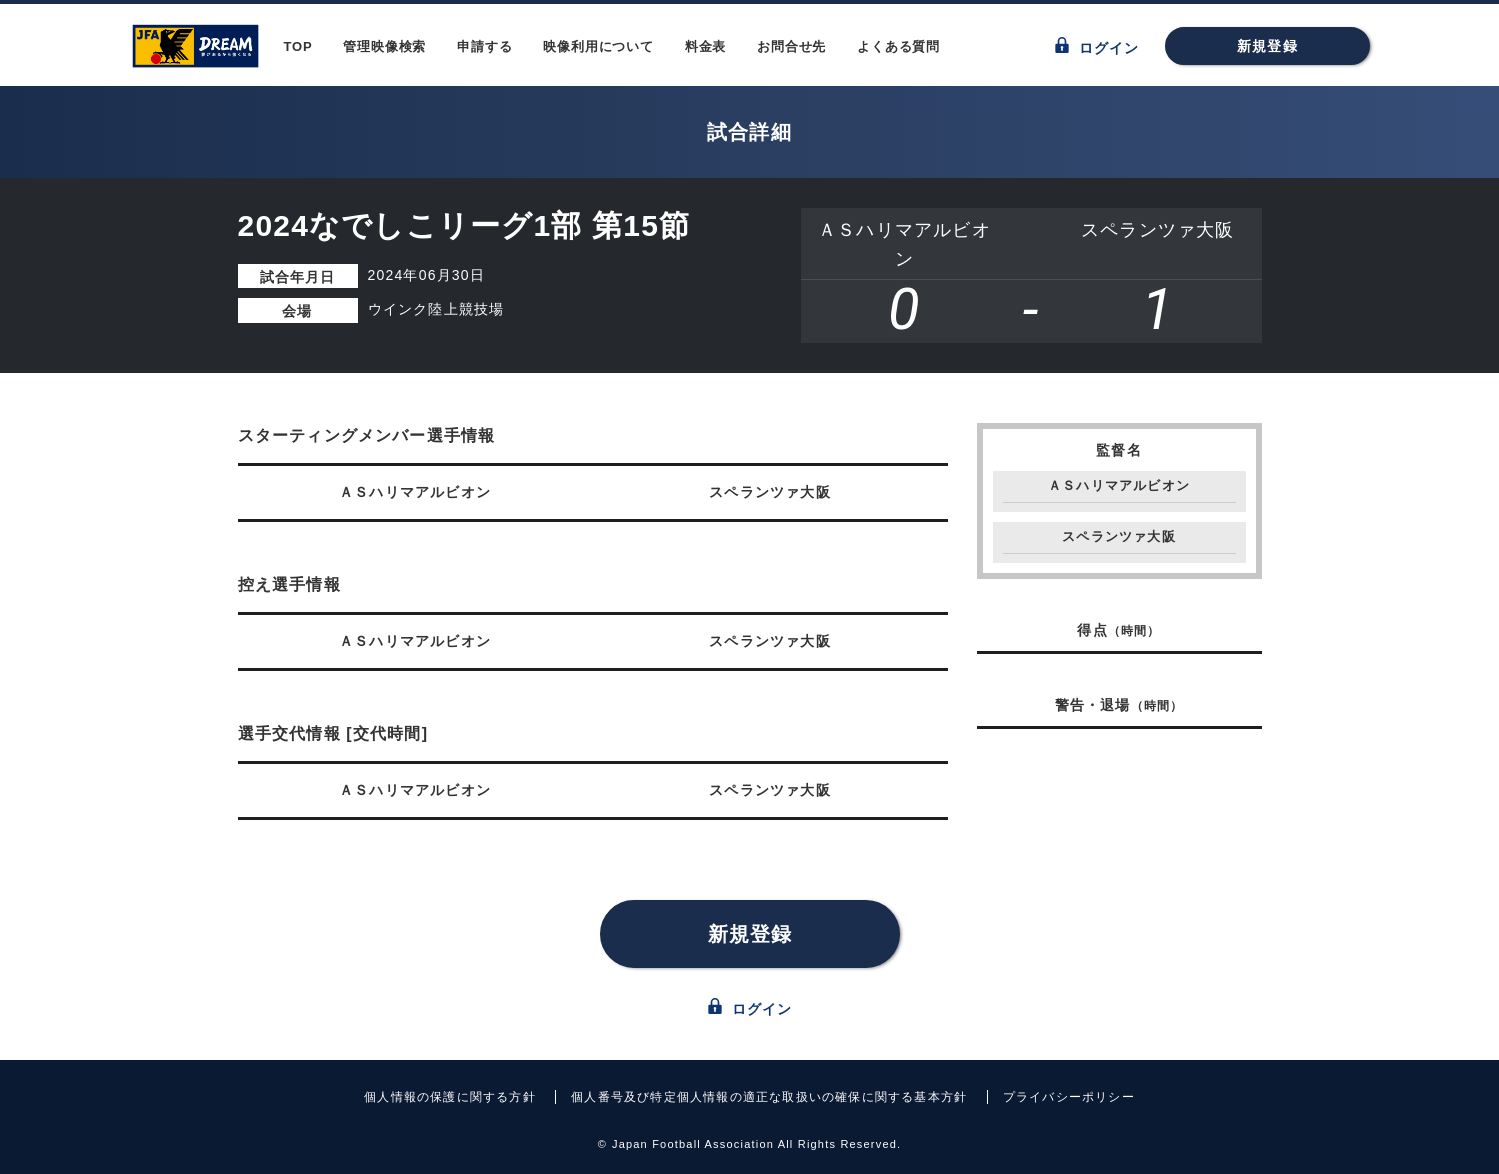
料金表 (705, 46)
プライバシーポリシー (1069, 1097)
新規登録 (1267, 46)
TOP (298, 46)
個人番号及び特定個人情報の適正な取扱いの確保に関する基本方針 (769, 1097)
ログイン (1097, 46)
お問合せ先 (791, 46)
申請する (484, 46)
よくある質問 (898, 46)
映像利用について (598, 46)
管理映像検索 (384, 46)
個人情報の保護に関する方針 (450, 1097)
